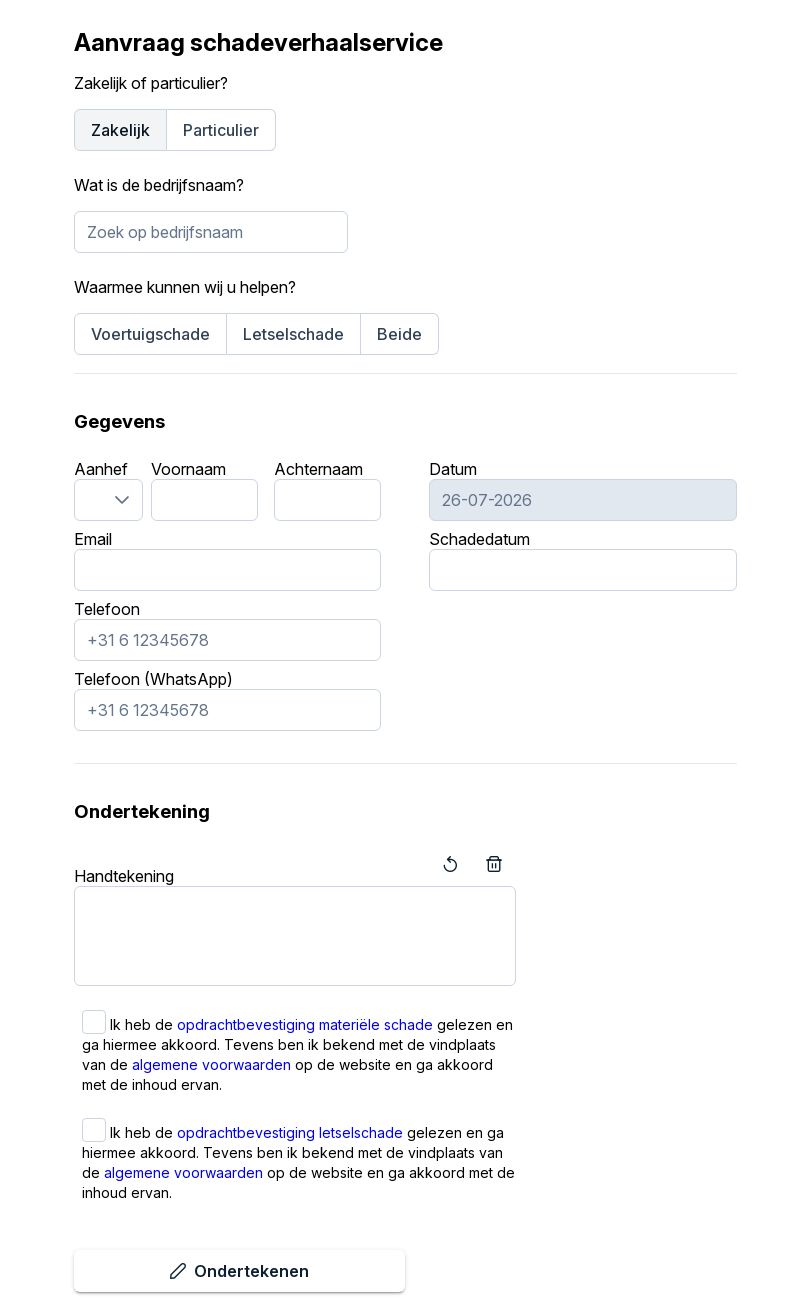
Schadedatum (479, 539)
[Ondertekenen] (239, 1271)
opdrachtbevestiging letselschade (290, 1132)
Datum (453, 469)
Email (93, 539)
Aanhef (101, 469)
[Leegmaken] (494, 864)
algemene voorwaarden (211, 1064)
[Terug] (450, 864)
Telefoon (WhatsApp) (153, 679)
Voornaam (188, 469)
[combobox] (211, 232)
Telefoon (107, 609)
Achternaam (318, 469)
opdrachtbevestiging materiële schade (305, 1024)
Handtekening (124, 876)
